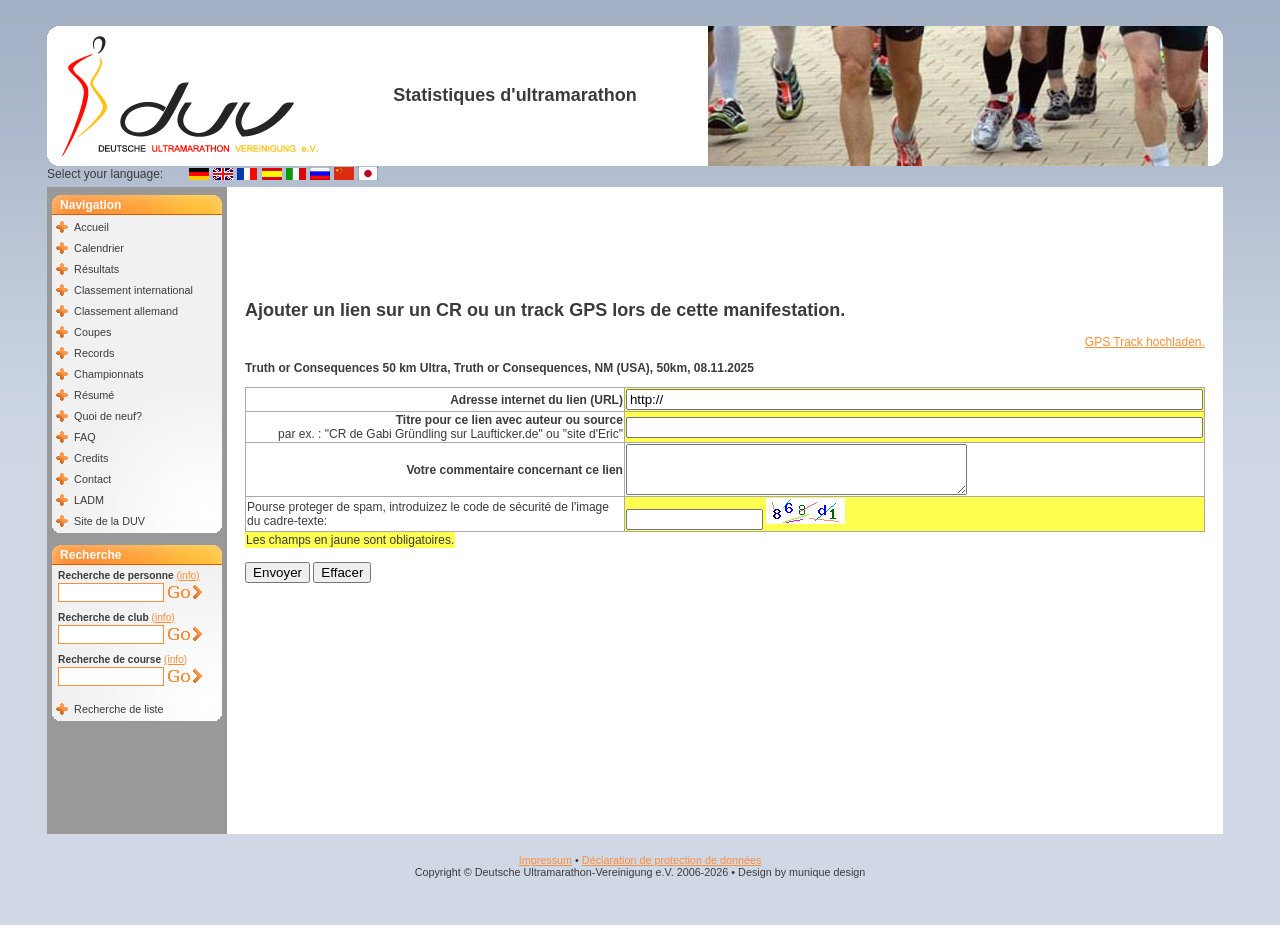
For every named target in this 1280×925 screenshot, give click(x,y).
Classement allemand (126, 311)
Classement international (133, 290)
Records (94, 353)
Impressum (545, 860)
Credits (91, 458)
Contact (92, 479)
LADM (89, 500)
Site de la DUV (109, 521)
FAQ (85, 437)
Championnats (109, 374)
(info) (187, 575)
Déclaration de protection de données (671, 860)
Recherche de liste (118, 709)
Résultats (96, 269)
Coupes (92, 332)
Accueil (91, 227)
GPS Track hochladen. (1145, 342)
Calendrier (99, 248)
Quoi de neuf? (108, 416)
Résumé (94, 395)
